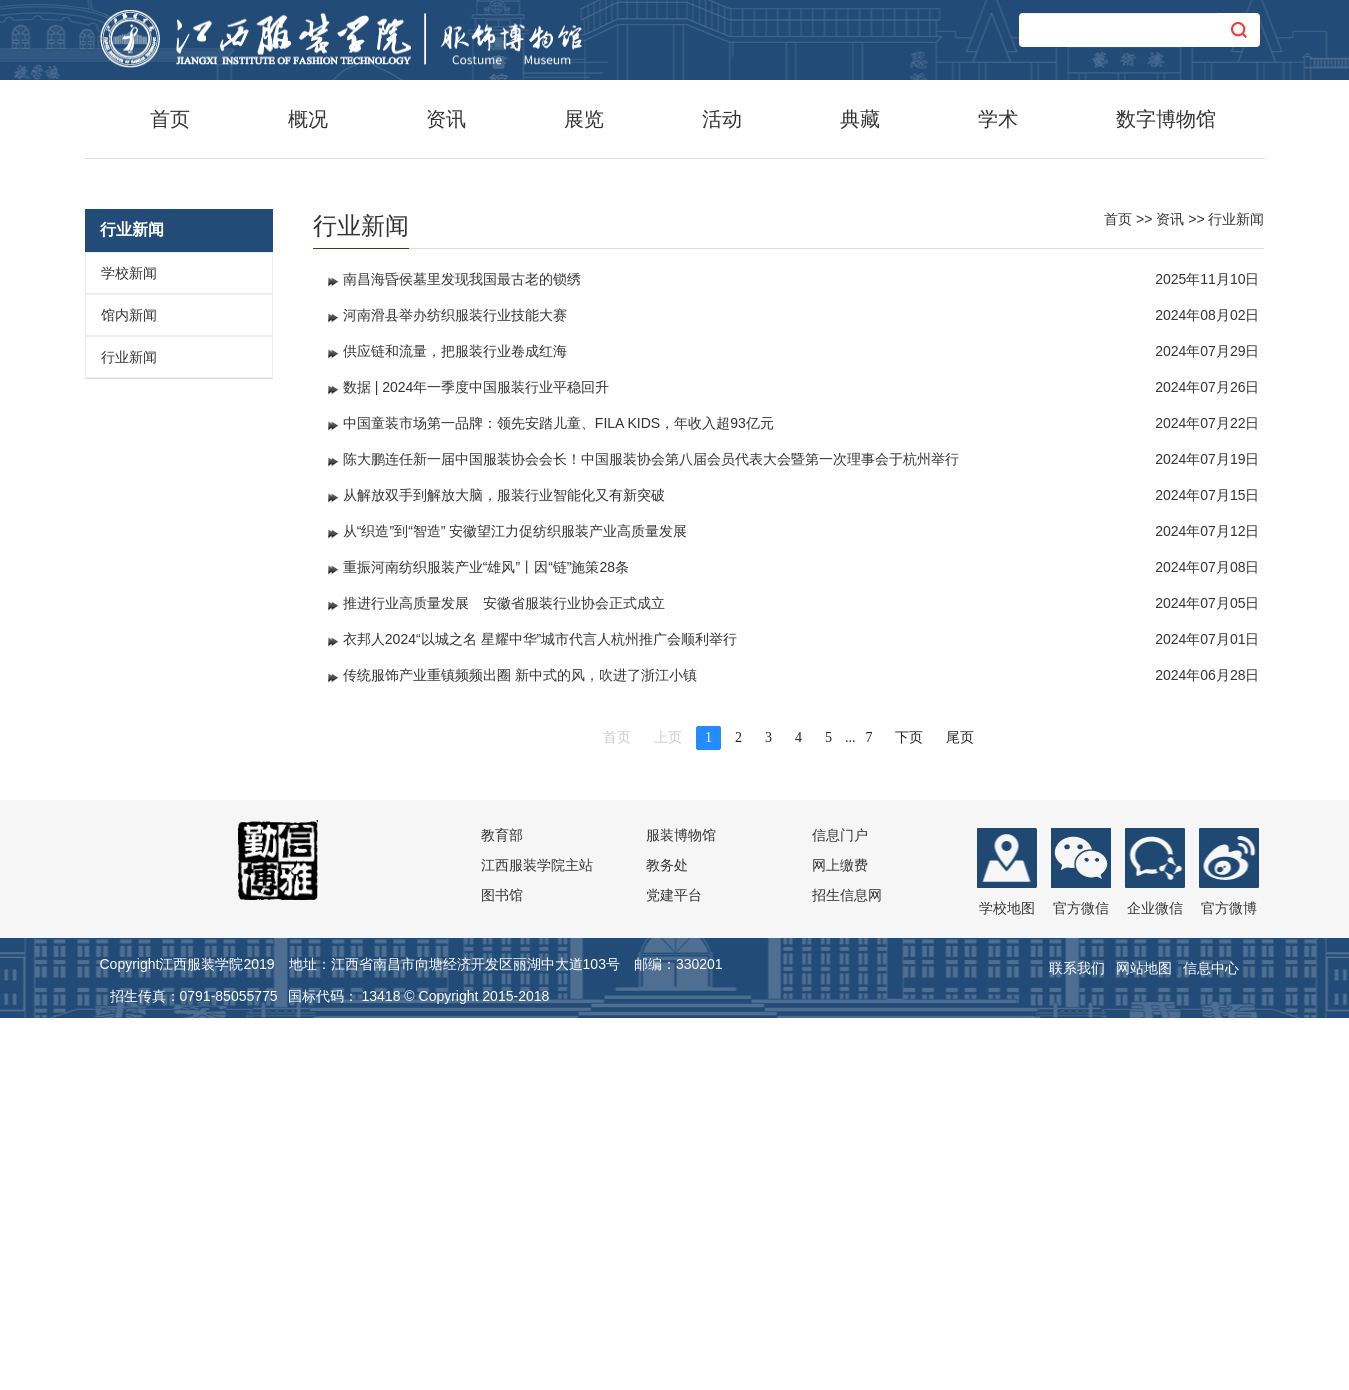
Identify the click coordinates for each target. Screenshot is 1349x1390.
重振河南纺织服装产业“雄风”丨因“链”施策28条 (486, 935)
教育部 (502, 1203)
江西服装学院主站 (537, 1233)
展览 (584, 119)
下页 (909, 1105)
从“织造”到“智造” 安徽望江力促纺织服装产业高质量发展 (515, 899)
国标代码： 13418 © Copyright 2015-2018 (419, 1364)
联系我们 (1077, 1336)
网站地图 (1144, 1336)
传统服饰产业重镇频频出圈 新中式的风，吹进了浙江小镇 (520, 1043)
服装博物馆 (681, 1203)
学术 (998, 119)
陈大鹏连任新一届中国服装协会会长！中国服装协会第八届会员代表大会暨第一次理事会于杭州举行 (651, 827)
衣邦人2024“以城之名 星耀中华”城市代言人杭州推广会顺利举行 (540, 1007)
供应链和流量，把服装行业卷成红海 (455, 719)
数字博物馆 (1166, 119)
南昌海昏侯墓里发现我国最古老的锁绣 (462, 647)
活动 (722, 119)
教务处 (667, 1233)
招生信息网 (847, 1263)
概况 (308, 119)
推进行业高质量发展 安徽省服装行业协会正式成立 (504, 971)
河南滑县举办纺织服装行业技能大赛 (455, 683)
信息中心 (1211, 1336)
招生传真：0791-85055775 (194, 1364)
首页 (170, 119)
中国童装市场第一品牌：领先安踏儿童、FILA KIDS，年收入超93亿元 (558, 791)
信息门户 (840, 1203)
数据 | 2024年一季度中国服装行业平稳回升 (476, 755)
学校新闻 (129, 641)
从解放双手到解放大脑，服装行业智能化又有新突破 (504, 863)
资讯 (446, 119)
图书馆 (502, 1263)
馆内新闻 (129, 683)
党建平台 (674, 1263)
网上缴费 (840, 1233)
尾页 (960, 1105)
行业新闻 (129, 725)
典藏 (860, 119)
